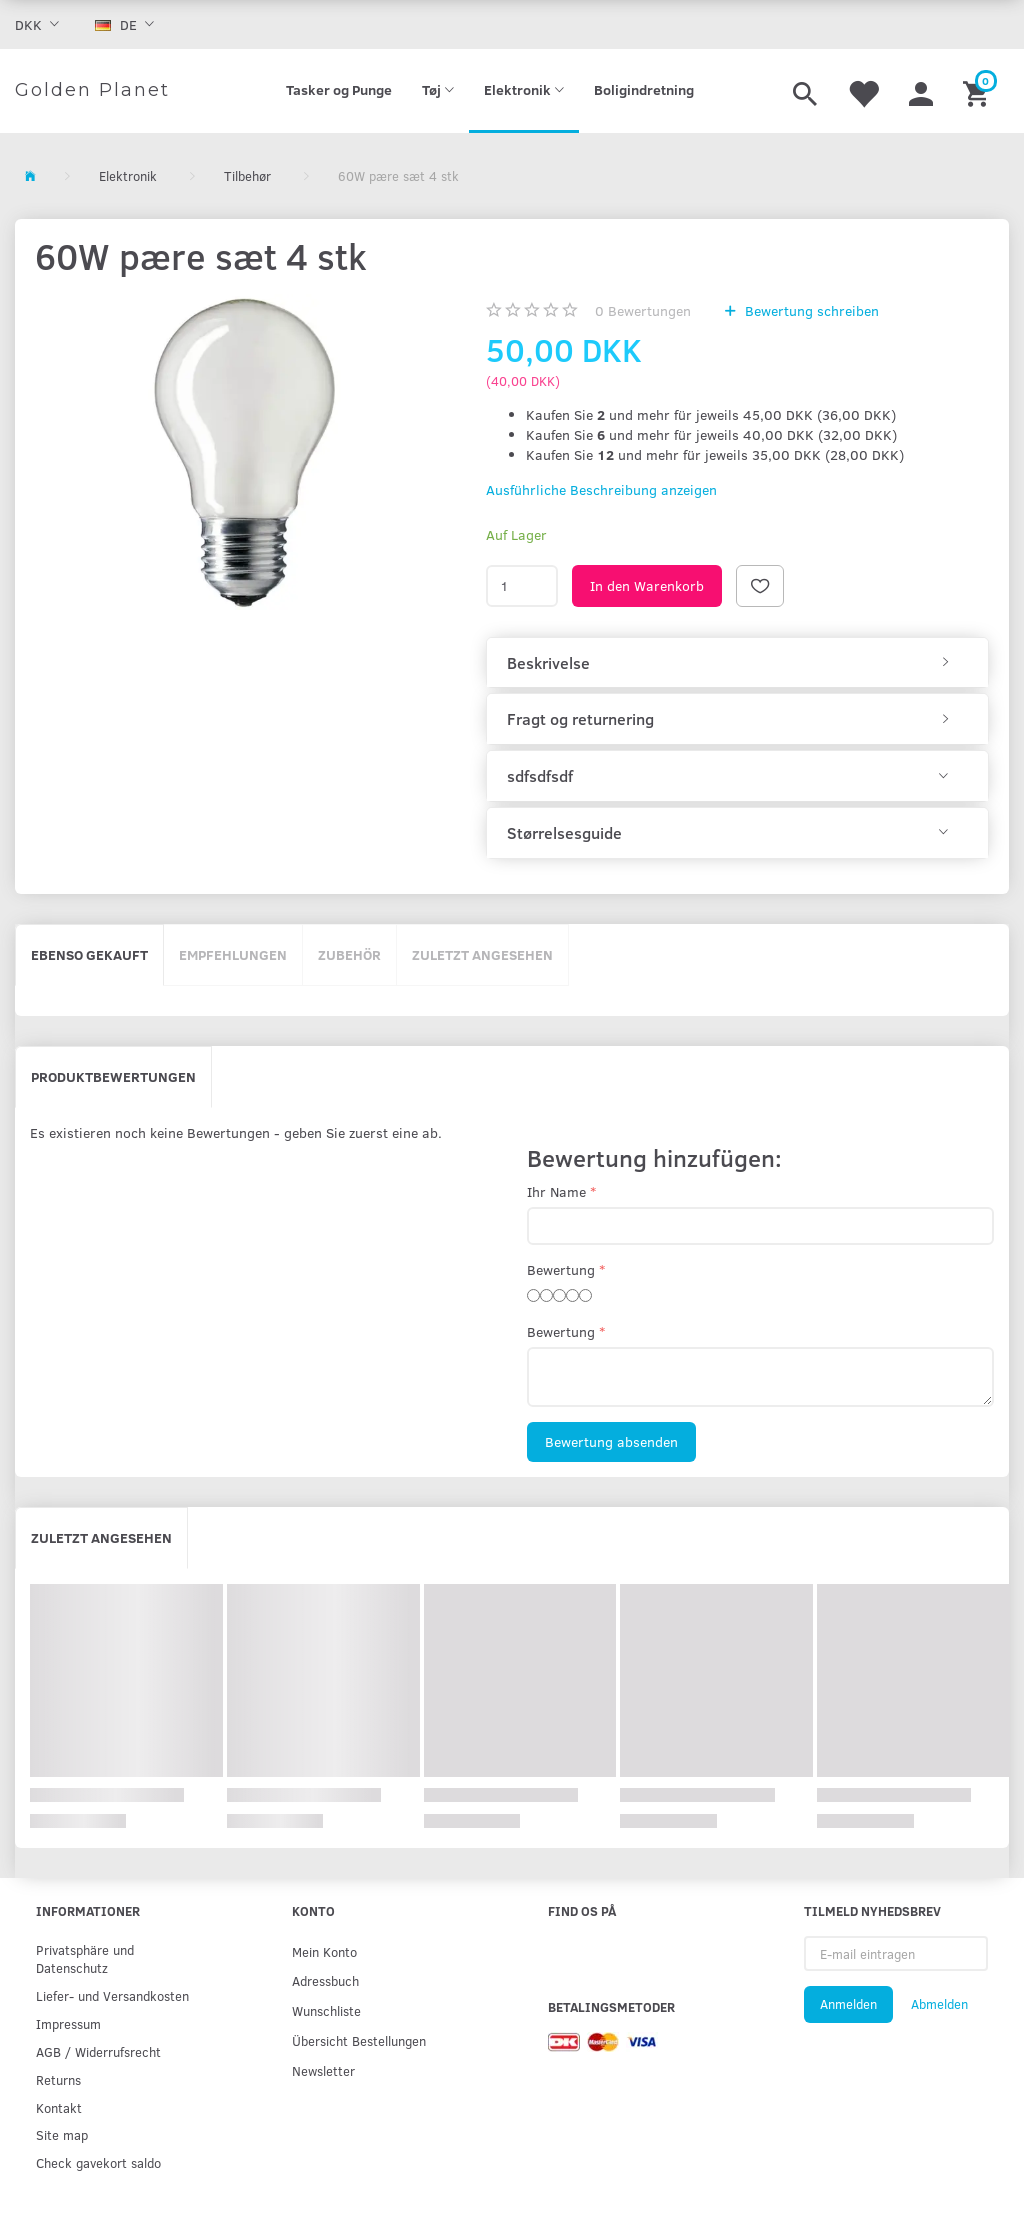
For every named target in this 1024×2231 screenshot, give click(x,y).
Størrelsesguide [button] (564, 833)
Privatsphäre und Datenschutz (85, 1958)
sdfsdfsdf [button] (540, 776)
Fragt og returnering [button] (580, 719)
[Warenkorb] (978, 91)
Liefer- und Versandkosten (112, 1995)
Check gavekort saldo (98, 2162)
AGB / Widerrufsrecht (98, 2051)
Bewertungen (643, 310)
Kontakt (59, 2107)
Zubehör (349, 954)
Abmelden (939, 2004)
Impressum (68, 2023)
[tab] (737, 663)
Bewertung (561, 1269)
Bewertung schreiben (810, 310)
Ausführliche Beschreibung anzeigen (601, 489)
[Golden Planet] (92, 91)
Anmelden (848, 2004)
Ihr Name (556, 1191)
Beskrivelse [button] (548, 663)
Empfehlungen (233, 954)
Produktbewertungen (113, 1076)
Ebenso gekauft (89, 954)
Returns (58, 2079)
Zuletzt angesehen (482, 954)
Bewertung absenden (611, 1441)
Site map (62, 2134)
